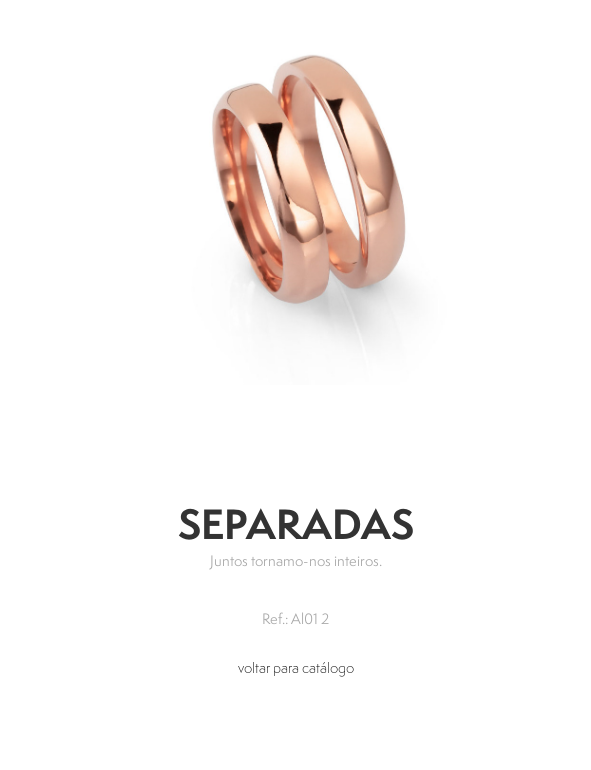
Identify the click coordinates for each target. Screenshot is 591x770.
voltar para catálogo (296, 667)
